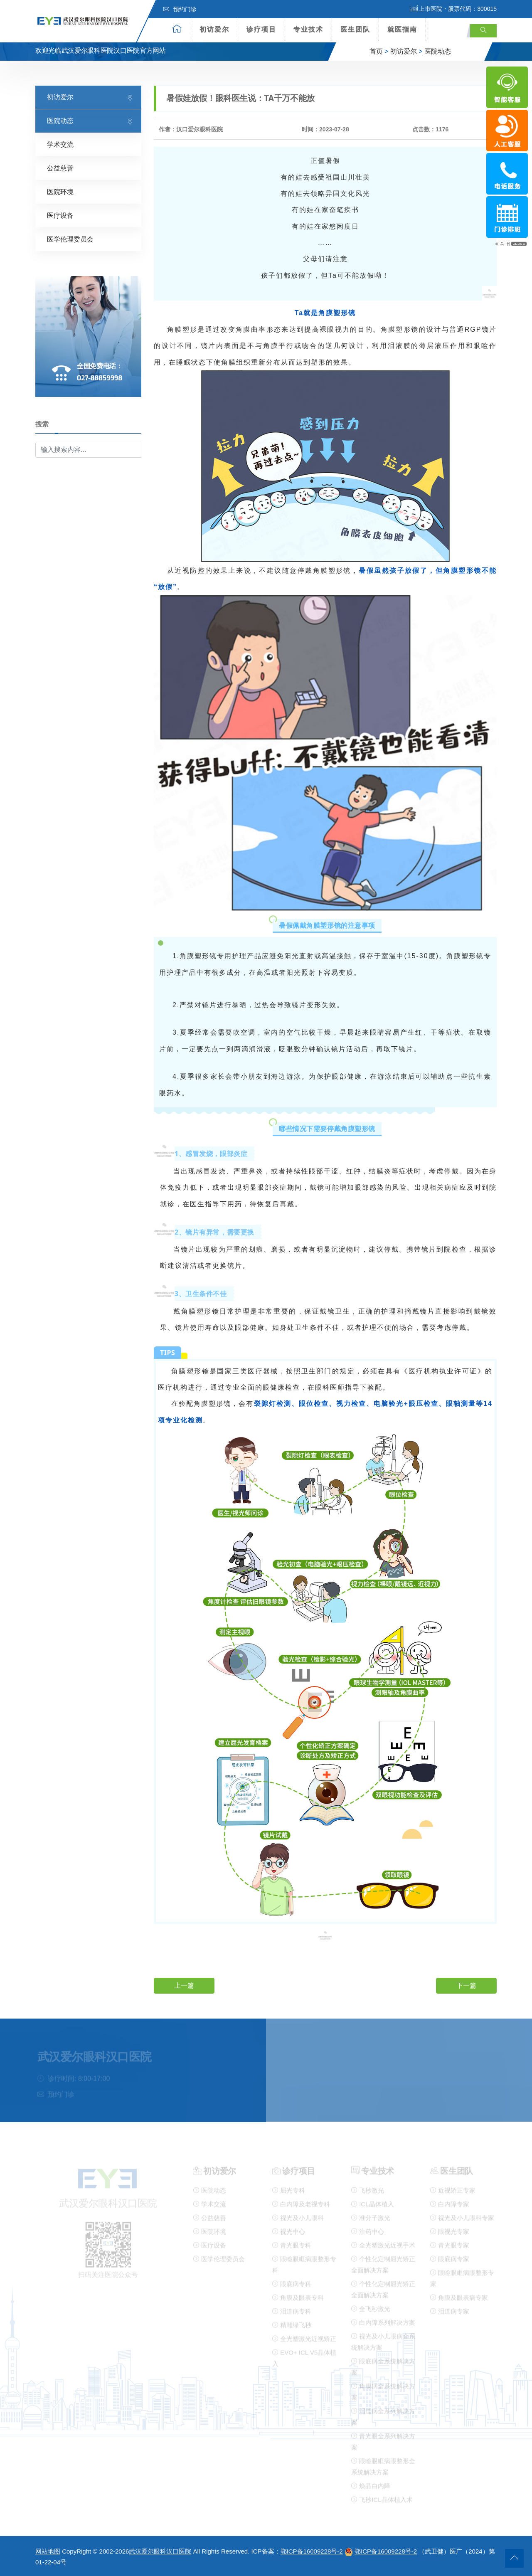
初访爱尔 (214, 29)
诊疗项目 (261, 29)
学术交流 (60, 144)
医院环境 (60, 191)
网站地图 (47, 2551)
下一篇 (466, 1985)
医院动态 (437, 51)
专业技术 (308, 29)
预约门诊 (180, 9)
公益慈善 (60, 168)
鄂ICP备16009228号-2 (312, 2551)
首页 (376, 51)
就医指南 (402, 29)
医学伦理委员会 (70, 239)
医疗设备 (60, 215)
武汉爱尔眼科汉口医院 (160, 2551)
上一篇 (184, 1985)
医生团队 (355, 29)
